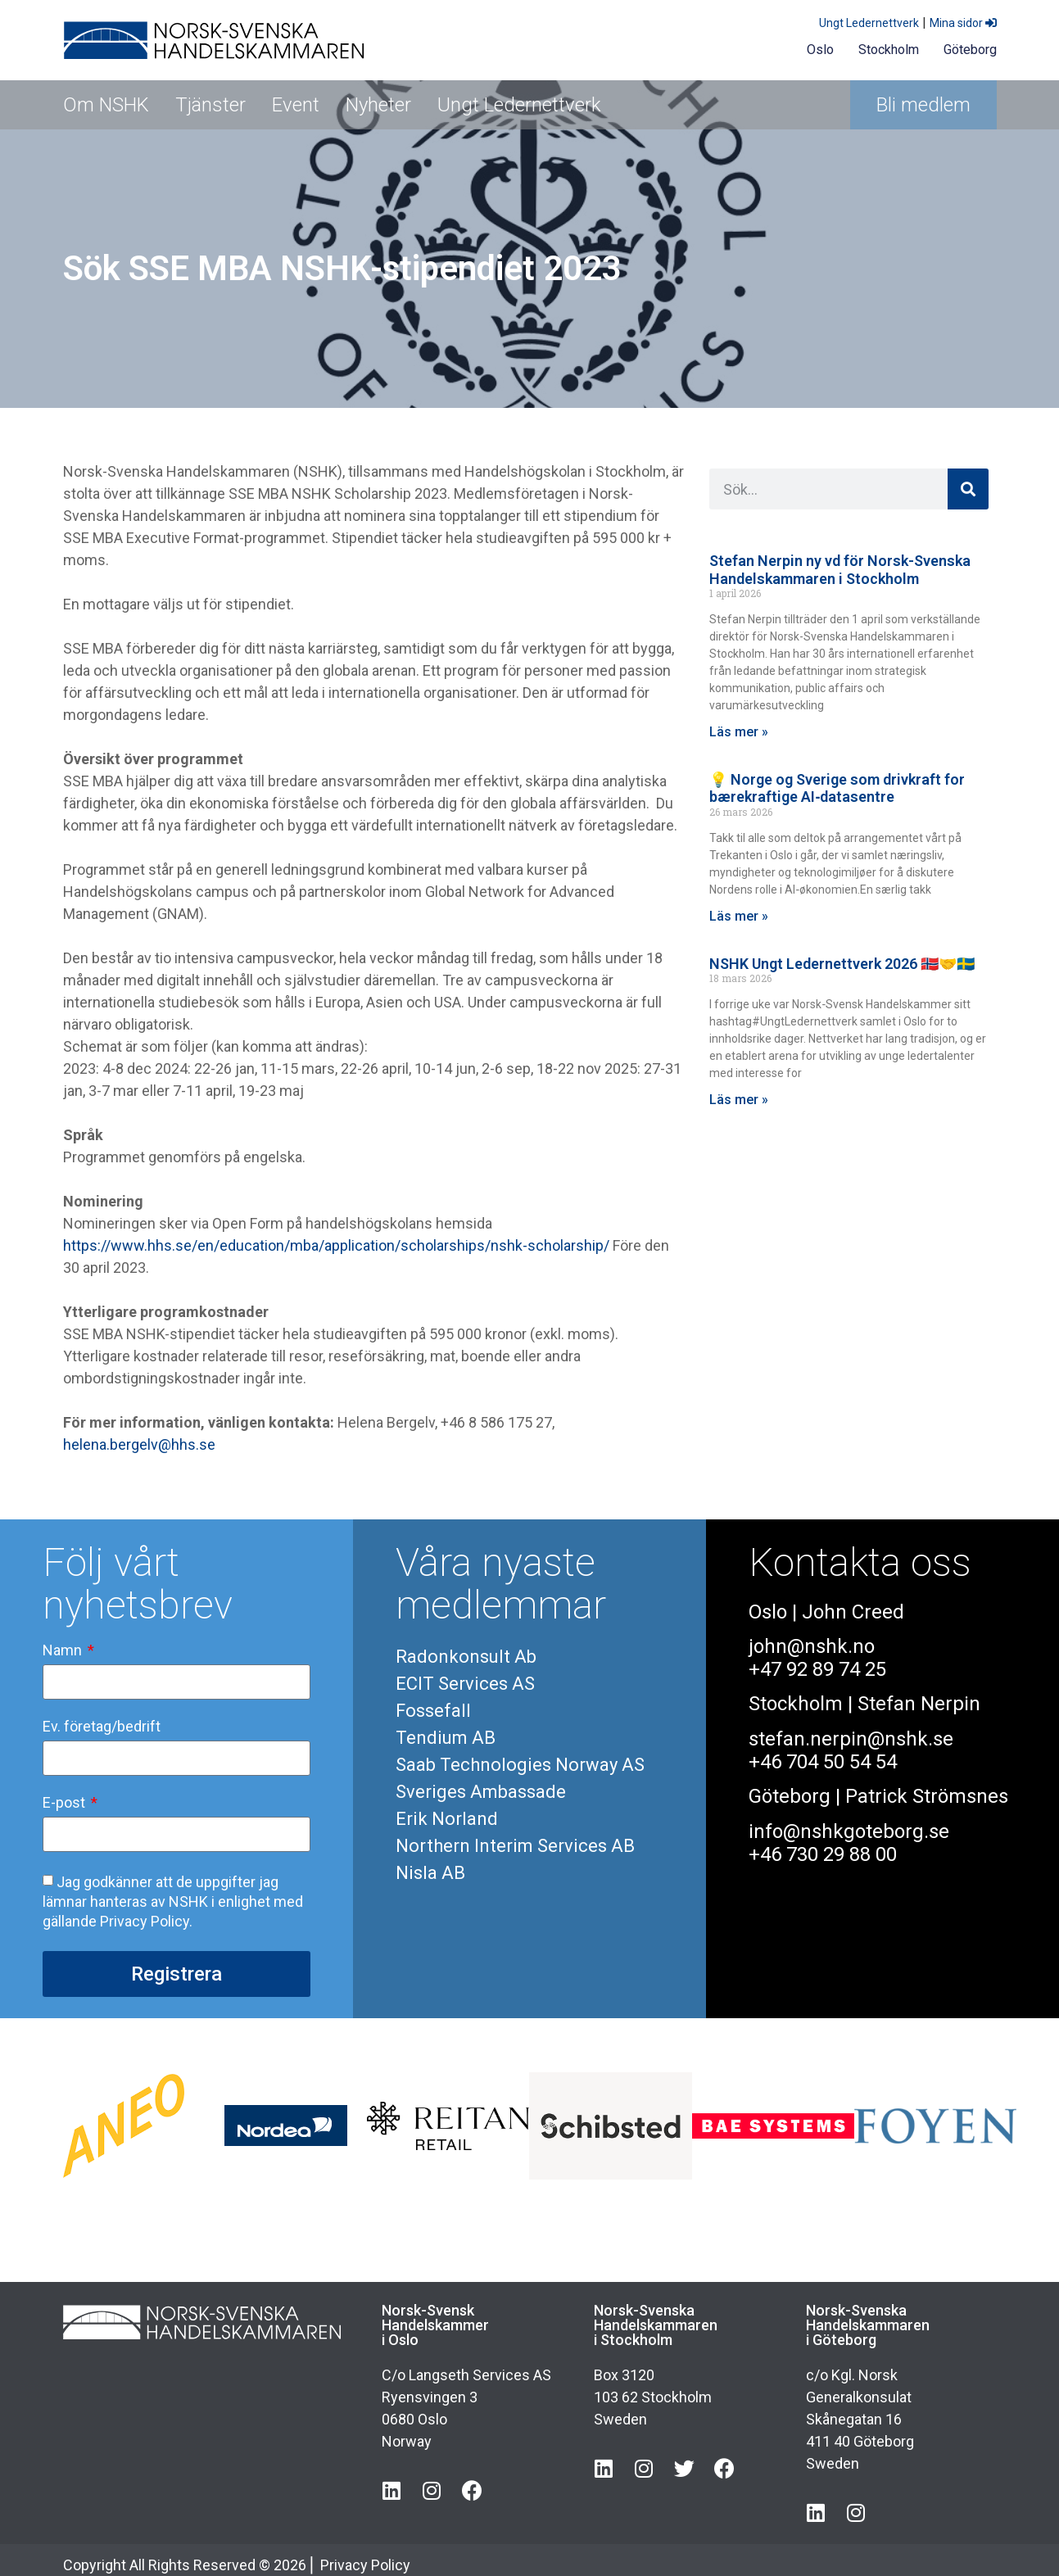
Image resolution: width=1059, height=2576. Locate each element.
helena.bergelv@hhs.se (139, 1444)
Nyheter (378, 104)
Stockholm (888, 49)
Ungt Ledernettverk (869, 22)
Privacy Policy (365, 2565)
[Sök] (968, 489)
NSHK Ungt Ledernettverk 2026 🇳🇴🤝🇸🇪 (842, 963)
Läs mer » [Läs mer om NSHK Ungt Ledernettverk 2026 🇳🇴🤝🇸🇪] (738, 1099)
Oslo (820, 49)
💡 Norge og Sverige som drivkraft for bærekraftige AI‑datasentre (837, 788)
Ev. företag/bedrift (102, 1727)
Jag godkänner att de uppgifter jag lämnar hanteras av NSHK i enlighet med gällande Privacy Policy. (173, 1901)
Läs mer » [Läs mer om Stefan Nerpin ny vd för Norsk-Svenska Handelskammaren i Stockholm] (738, 732)
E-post (65, 1803)
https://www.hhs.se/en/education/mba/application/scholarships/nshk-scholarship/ (336, 1245)
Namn (64, 1651)
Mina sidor (963, 22)
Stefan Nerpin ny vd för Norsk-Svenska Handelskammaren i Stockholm (840, 569)
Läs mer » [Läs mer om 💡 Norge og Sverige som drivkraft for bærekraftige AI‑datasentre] (738, 916)
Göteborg (970, 49)
